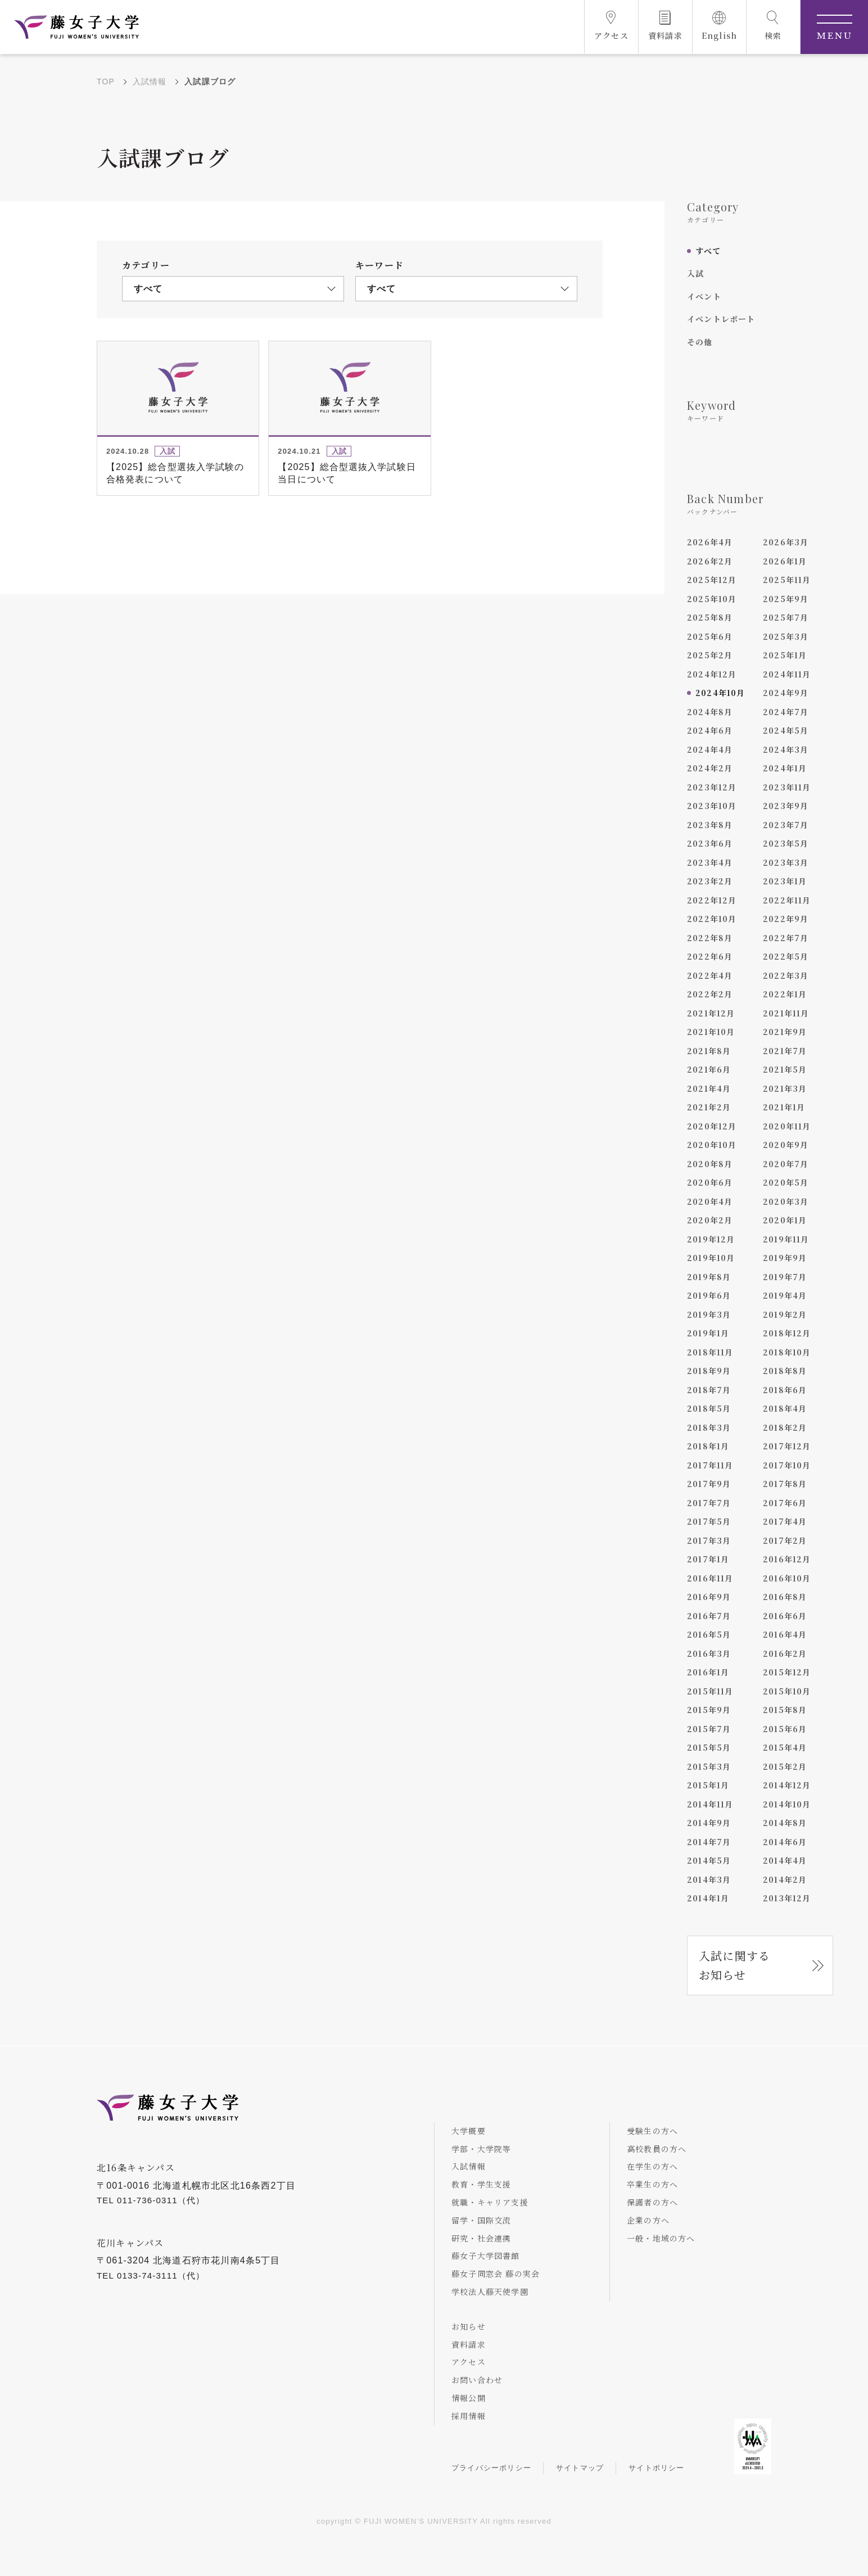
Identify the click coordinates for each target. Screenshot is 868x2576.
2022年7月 (785, 938)
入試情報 (150, 81)
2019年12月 (711, 1239)
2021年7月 (785, 1051)
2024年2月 (710, 768)
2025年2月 (710, 655)
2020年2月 (710, 1220)
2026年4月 (710, 542)
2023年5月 (785, 843)
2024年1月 (785, 768)
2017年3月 (709, 1540)
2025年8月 (710, 617)
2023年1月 (785, 881)
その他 (700, 342)
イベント (704, 296)
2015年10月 (787, 1691)
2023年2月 (710, 881)
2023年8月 (710, 825)
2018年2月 (785, 1427)
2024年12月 (712, 674)
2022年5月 (785, 956)
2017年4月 (785, 1521)
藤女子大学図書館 (485, 2255)
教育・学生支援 (481, 2184)
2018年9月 (709, 1371)
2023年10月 (712, 806)
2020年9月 (785, 1145)
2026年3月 (785, 542)
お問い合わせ (477, 2379)
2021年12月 (711, 1013)
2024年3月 (785, 749)
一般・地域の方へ (661, 2238)
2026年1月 (785, 561)
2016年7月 (709, 1616)
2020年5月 (785, 1182)
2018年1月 (708, 1446)
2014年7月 (709, 1842)
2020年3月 (785, 1201)
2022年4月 (710, 975)
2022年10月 (712, 919)
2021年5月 (785, 1069)
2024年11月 (787, 674)
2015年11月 (710, 1691)
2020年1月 (785, 1220)
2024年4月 (710, 749)
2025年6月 (710, 636)
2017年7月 (709, 1503)
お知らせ (468, 2326)
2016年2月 (785, 1653)
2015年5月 (709, 1747)
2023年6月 (710, 843)
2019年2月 (785, 1314)
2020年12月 (712, 1126)
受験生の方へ (652, 2130)
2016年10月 (787, 1578)
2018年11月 (710, 1352)
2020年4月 (710, 1201)
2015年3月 (709, 1766)
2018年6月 (785, 1390)
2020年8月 (710, 1164)
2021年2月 (709, 1107)
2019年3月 (709, 1314)
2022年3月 (785, 975)
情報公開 (468, 2397)
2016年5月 (709, 1634)
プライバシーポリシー (491, 2468)
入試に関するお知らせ (734, 1965)
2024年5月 (785, 730)
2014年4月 (785, 1860)
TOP (106, 81)
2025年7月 (785, 617)
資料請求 (468, 2344)
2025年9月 (785, 599)
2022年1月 (785, 994)
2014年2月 (785, 1879)
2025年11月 (787, 580)
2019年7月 (785, 1277)
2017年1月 (708, 1559)
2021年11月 (786, 1013)
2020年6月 (710, 1182)
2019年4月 (785, 1295)
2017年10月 (787, 1465)
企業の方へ (648, 2220)
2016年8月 (785, 1597)
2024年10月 (720, 693)
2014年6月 (785, 1842)
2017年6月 (785, 1503)
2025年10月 (712, 599)
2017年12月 (787, 1446)
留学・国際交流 (481, 2220)
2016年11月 (710, 1578)
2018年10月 (787, 1352)
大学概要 (468, 2130)
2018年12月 (787, 1333)
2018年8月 (785, 1371)
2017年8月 (785, 1484)
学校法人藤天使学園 (489, 2291)
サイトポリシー (656, 2468)
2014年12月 (787, 1785)
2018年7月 (709, 1390)
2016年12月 (787, 1559)
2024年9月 (785, 693)
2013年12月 (787, 1898)
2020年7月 (785, 1164)
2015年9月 (709, 1710)
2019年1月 (708, 1333)
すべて (708, 251)
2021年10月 (711, 1032)
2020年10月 (712, 1145)
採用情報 (468, 2415)
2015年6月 (785, 1729)
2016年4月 (785, 1634)
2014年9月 (709, 1823)
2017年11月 (710, 1465)
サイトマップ (580, 2468)
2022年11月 (787, 900)
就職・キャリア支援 (489, 2202)
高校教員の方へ (656, 2148)
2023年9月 (785, 806)
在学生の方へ (652, 2166)
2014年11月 (710, 1804)
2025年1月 (785, 655)
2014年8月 (785, 1823)
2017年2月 (785, 1540)
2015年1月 (708, 1785)
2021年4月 (709, 1088)
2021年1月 (784, 1107)
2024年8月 (710, 712)
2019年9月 (785, 1258)
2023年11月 (787, 787)
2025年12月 (712, 580)
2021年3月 (785, 1088)
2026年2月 (710, 561)
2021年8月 (709, 1051)
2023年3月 (785, 862)
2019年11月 (786, 1239)
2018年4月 (785, 1408)
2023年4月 (710, 862)
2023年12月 (712, 787)
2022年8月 (710, 938)
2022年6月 (710, 956)
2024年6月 (710, 730)
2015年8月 (785, 1710)
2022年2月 (710, 994)
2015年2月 (785, 1766)
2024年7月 (785, 712)
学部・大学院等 (481, 2148)
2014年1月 (708, 1898)
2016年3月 (709, 1653)
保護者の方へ (652, 2202)
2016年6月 (785, 1616)
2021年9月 (785, 1032)
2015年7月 (709, 1729)
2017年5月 (709, 1521)
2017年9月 (709, 1484)
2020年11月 (787, 1126)
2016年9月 (709, 1597)
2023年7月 (785, 825)
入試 (695, 273)
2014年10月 (787, 1804)
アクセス (468, 2361)
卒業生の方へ (652, 2184)
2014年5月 (709, 1860)
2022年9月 (785, 919)
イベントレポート (721, 319)
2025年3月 (785, 636)
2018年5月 (709, 1408)
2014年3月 (709, 1879)
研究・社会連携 (481, 2238)
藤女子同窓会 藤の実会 (495, 2273)
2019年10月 (711, 1258)
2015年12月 (787, 1672)
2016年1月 (708, 1672)
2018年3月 (709, 1427)
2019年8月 (709, 1277)
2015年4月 (785, 1747)
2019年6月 (709, 1295)
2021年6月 (709, 1069)
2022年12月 (712, 900)
